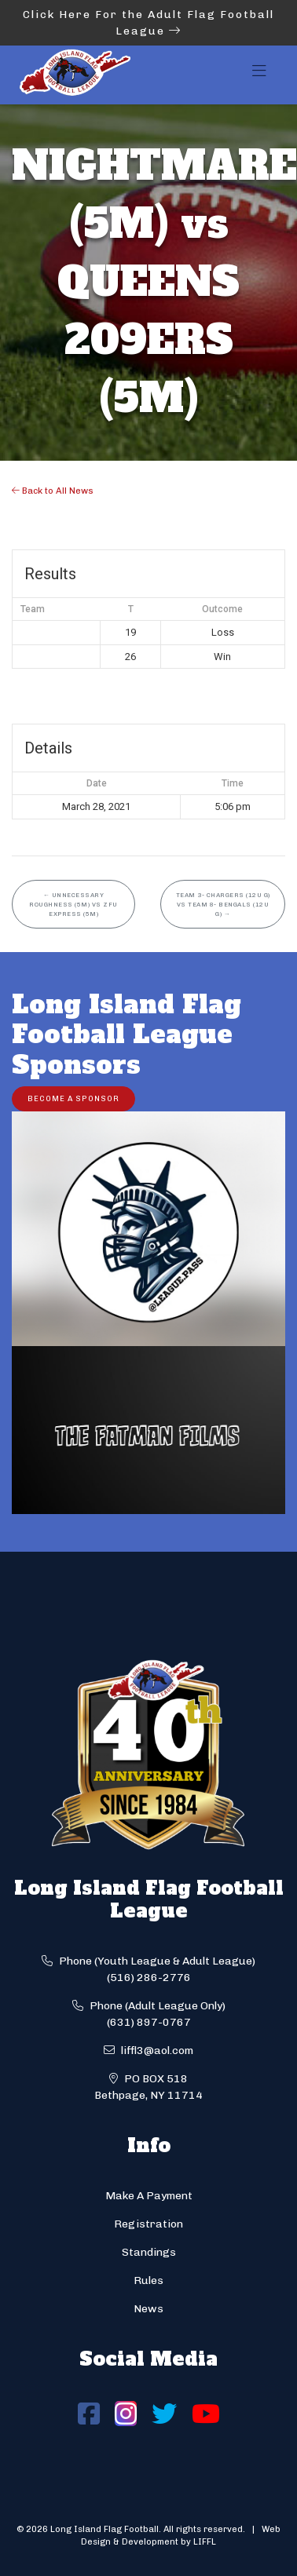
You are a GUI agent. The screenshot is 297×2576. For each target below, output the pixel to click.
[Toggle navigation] (259, 75)
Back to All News (53, 490)
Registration (148, 2224)
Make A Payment (148, 2195)
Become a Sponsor (73, 1098)
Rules (148, 2280)
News (148, 2308)
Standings (149, 2252)
